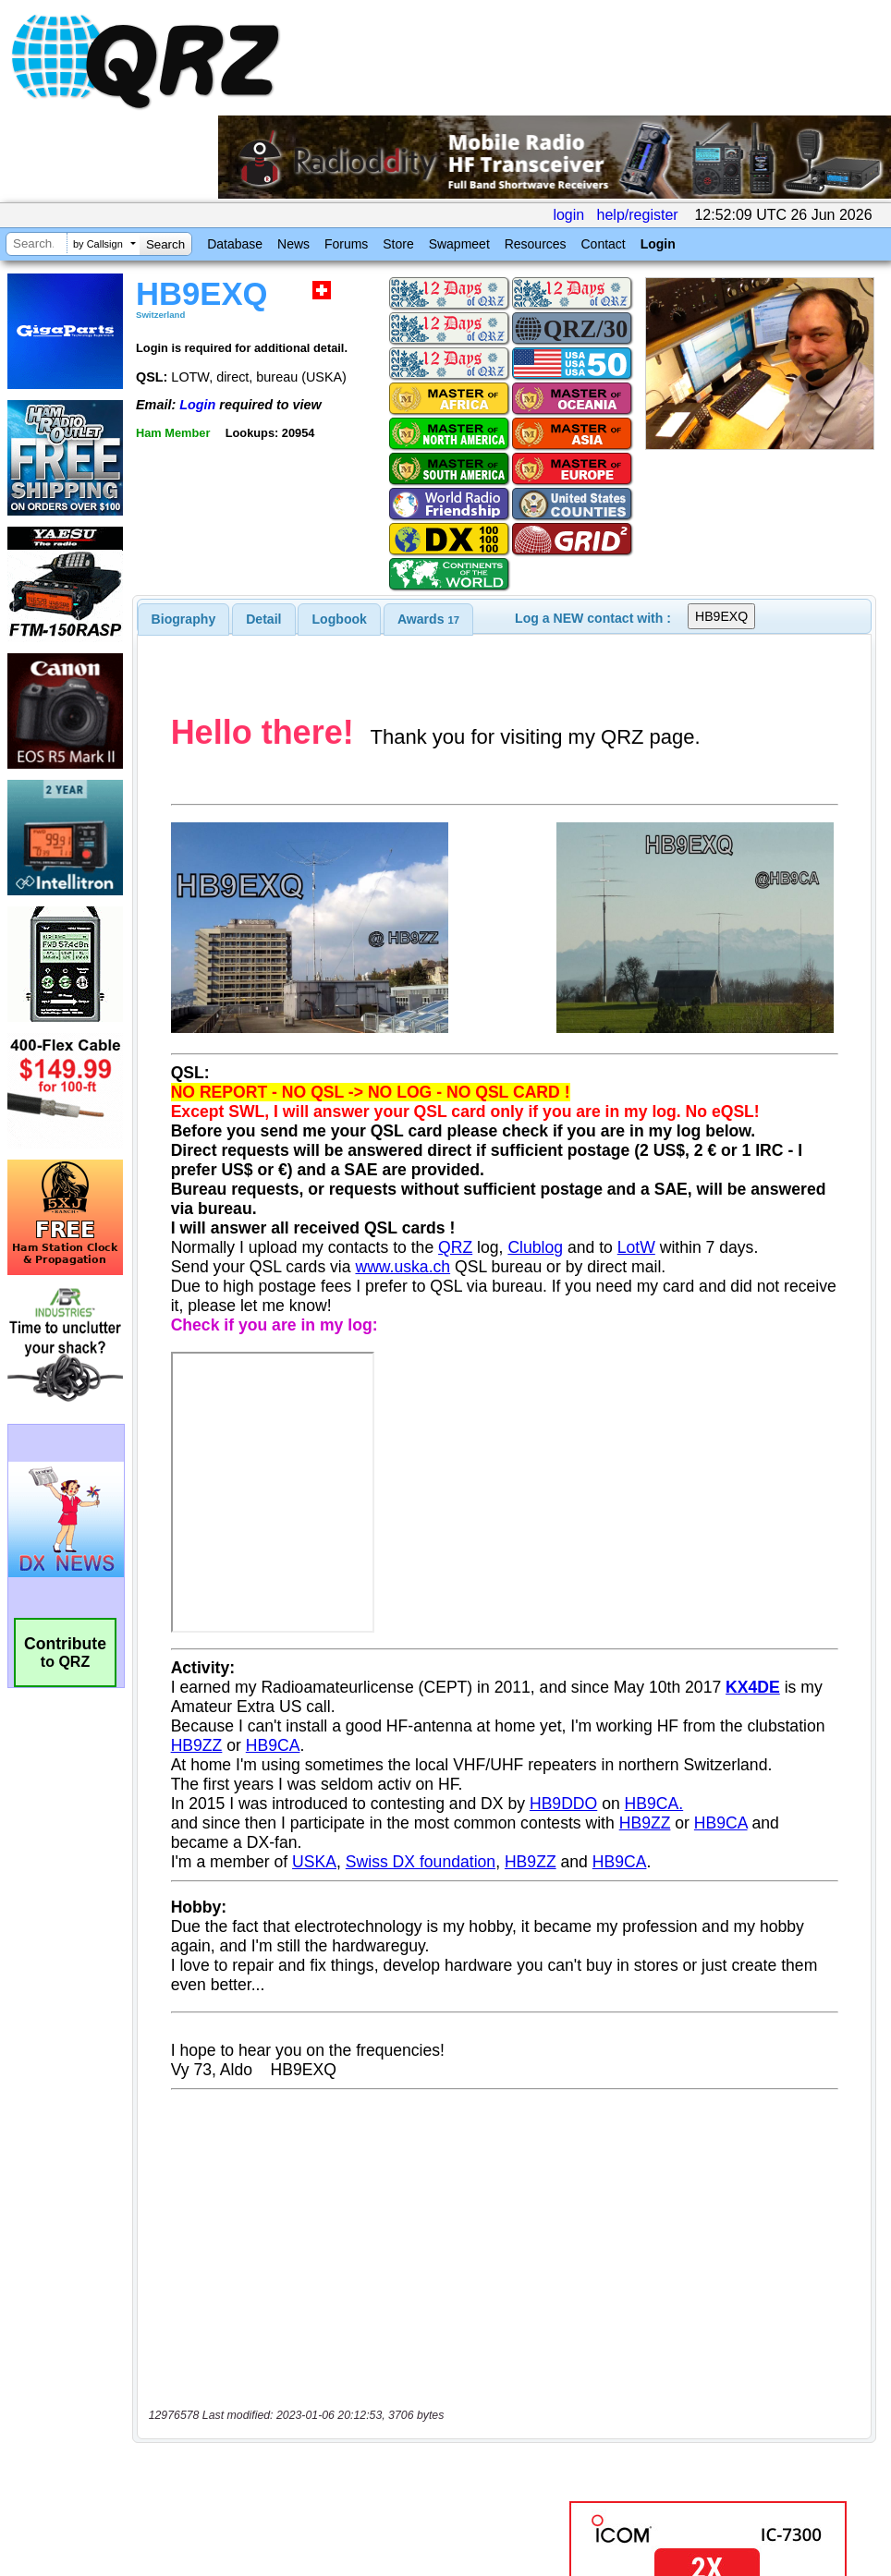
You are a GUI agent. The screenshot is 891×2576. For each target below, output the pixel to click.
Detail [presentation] (263, 619)
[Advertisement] (350, 2382)
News (293, 244)
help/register (637, 215)
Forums (346, 244)
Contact (602, 244)
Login (658, 244)
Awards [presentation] (428, 619)
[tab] (184, 619)
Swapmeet (459, 244)
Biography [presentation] (184, 619)
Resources (536, 244)
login (568, 215)
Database (234, 244)
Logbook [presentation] (339, 619)
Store (398, 244)
